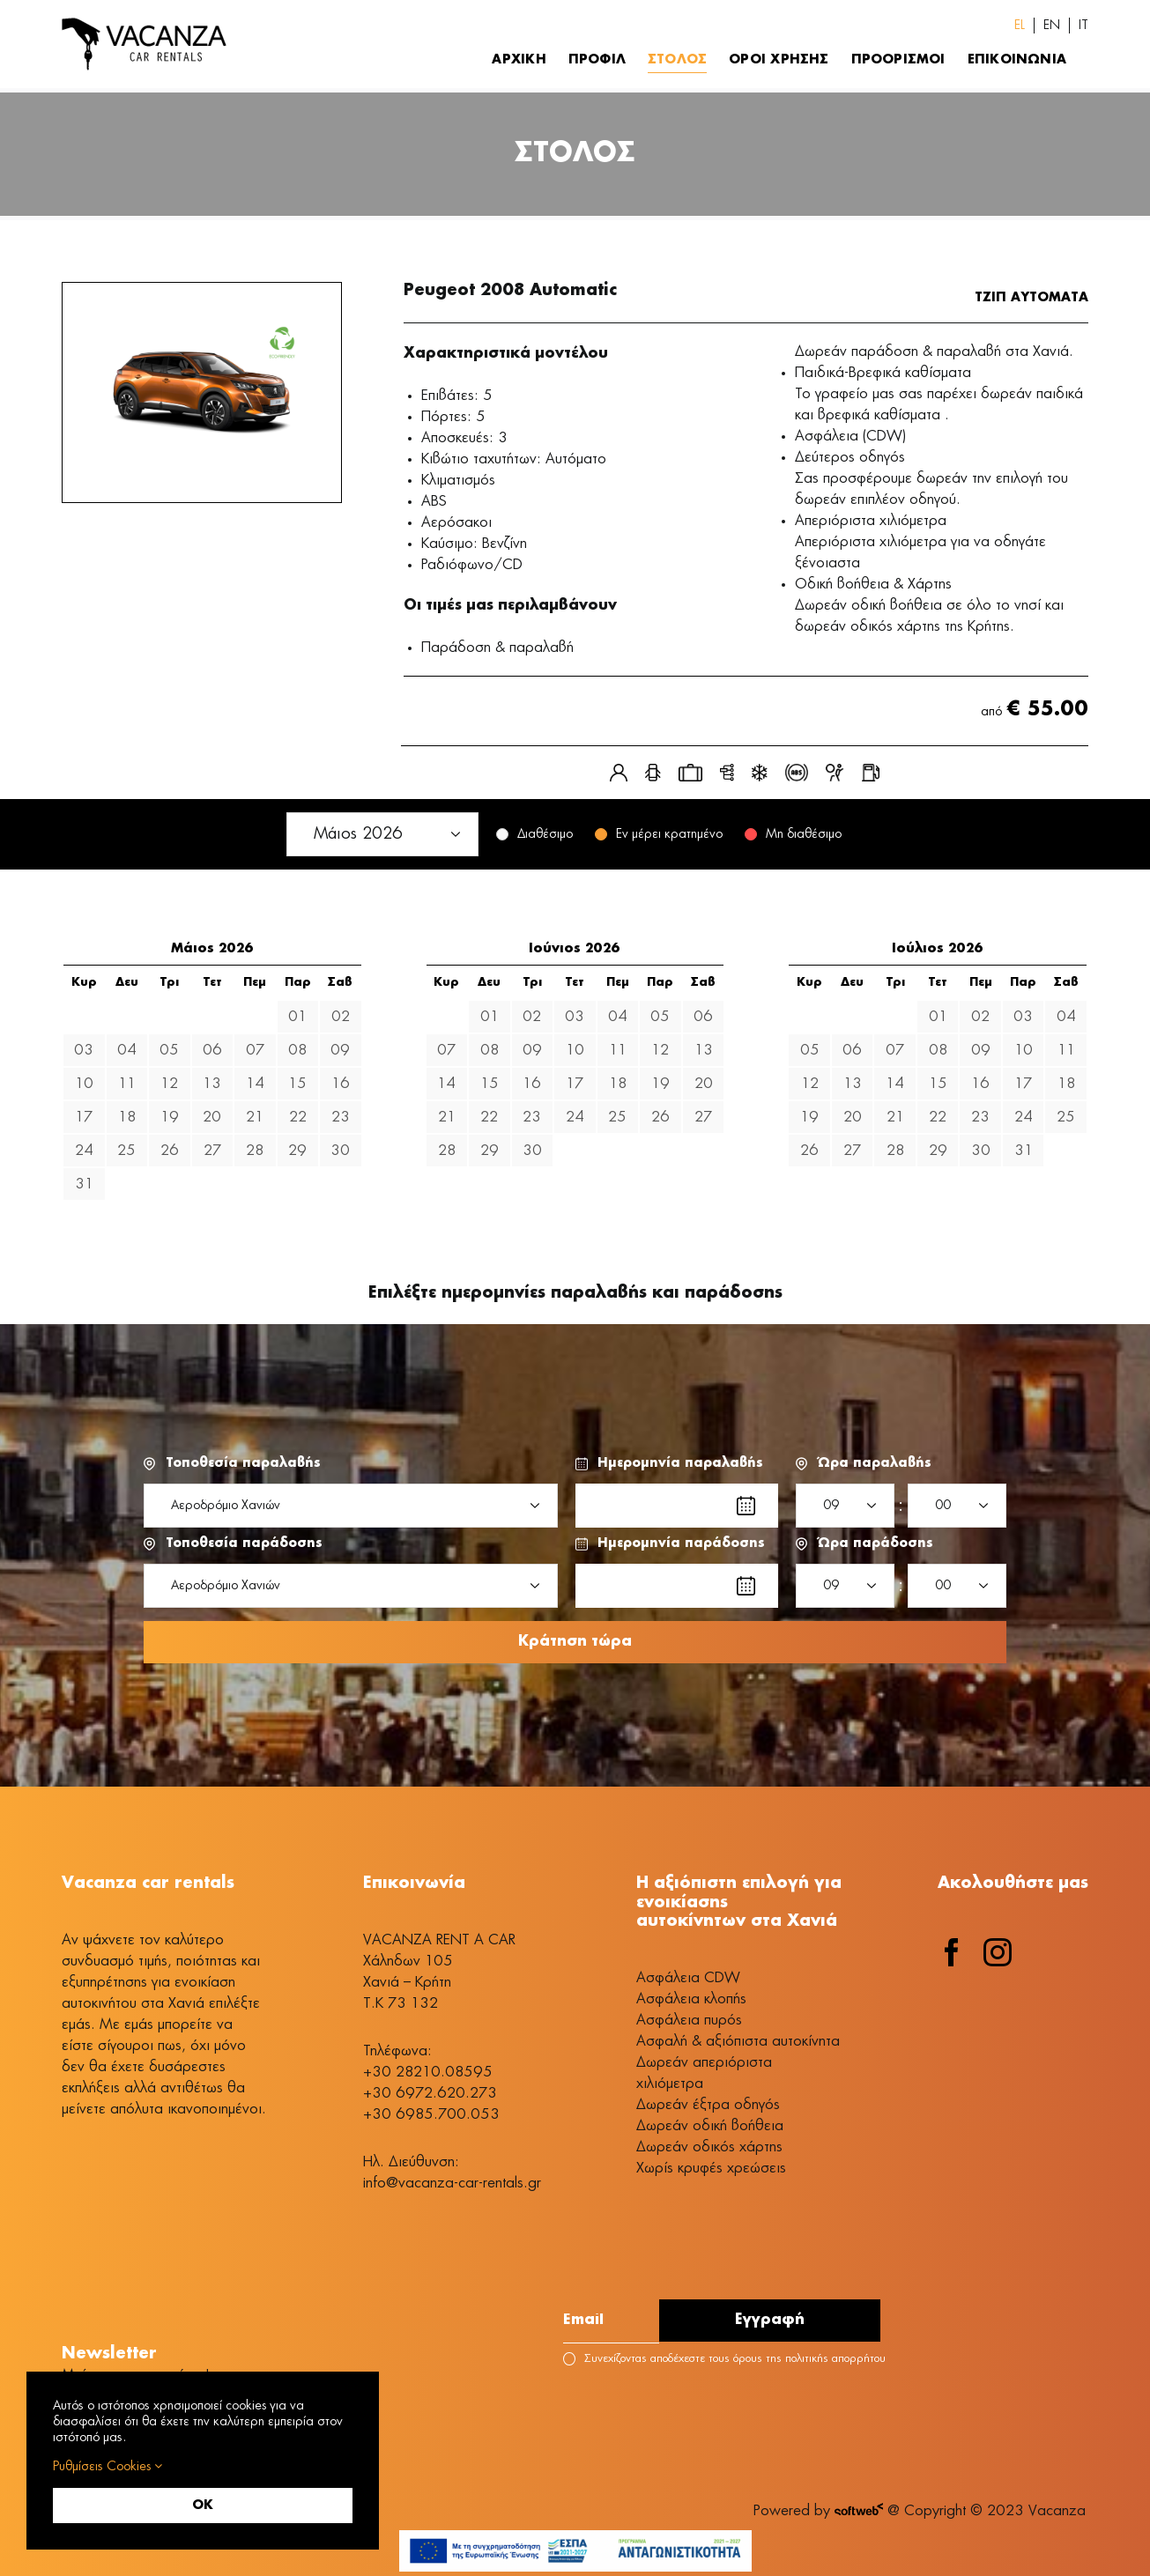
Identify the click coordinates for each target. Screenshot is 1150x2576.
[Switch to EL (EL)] (1019, 25)
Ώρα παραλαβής (874, 1463)
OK (202, 2505)
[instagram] (997, 1954)
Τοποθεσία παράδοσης (244, 1543)
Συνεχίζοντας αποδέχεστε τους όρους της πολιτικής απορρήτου (724, 2360)
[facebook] (952, 1954)
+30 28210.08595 (428, 2074)
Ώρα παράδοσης (875, 1543)
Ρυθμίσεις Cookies (107, 2466)
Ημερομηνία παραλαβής (680, 1463)
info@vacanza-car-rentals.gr (452, 2185)
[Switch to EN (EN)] (1051, 25)
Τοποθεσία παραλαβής (243, 1463)
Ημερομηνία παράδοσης (681, 1543)
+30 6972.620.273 (430, 2095)
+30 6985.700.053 (431, 2116)
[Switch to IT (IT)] (1083, 25)
